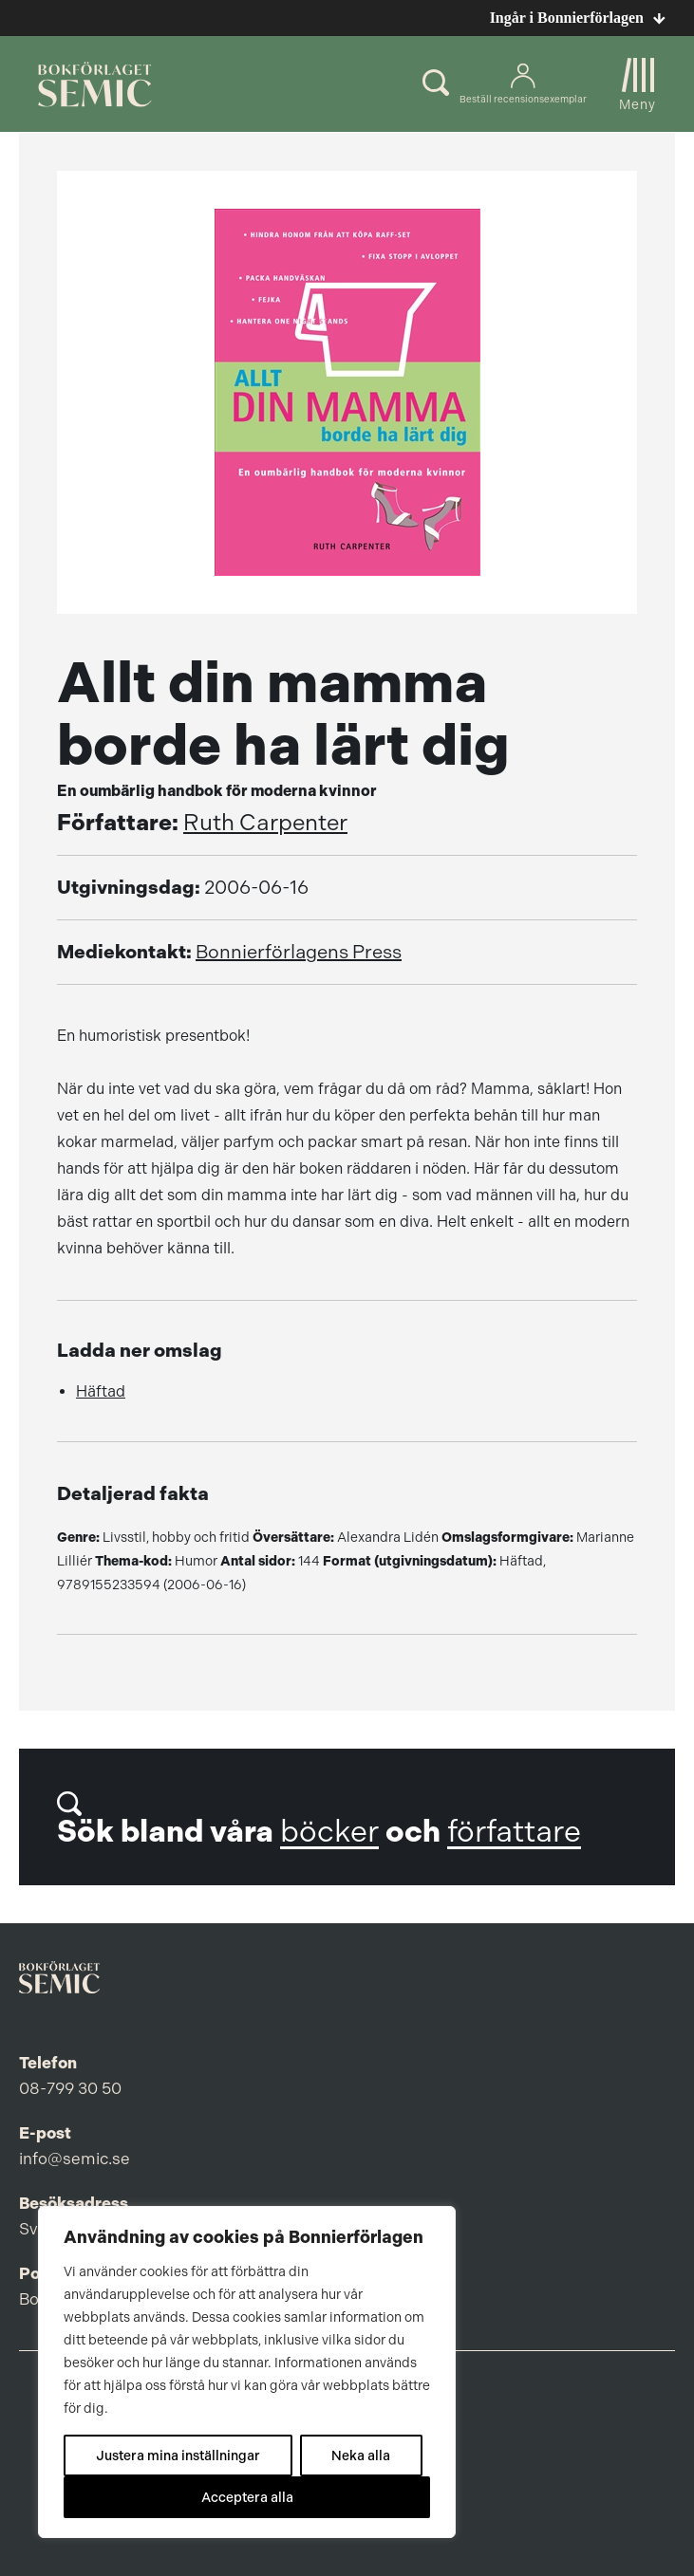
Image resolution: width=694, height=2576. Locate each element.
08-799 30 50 (70, 2088)
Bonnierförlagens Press (299, 952)
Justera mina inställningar (178, 2455)
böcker (329, 1831)
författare (514, 1831)
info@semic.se (74, 2158)
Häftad (100, 1391)
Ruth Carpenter (265, 822)
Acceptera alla (247, 2497)
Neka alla (360, 2455)
